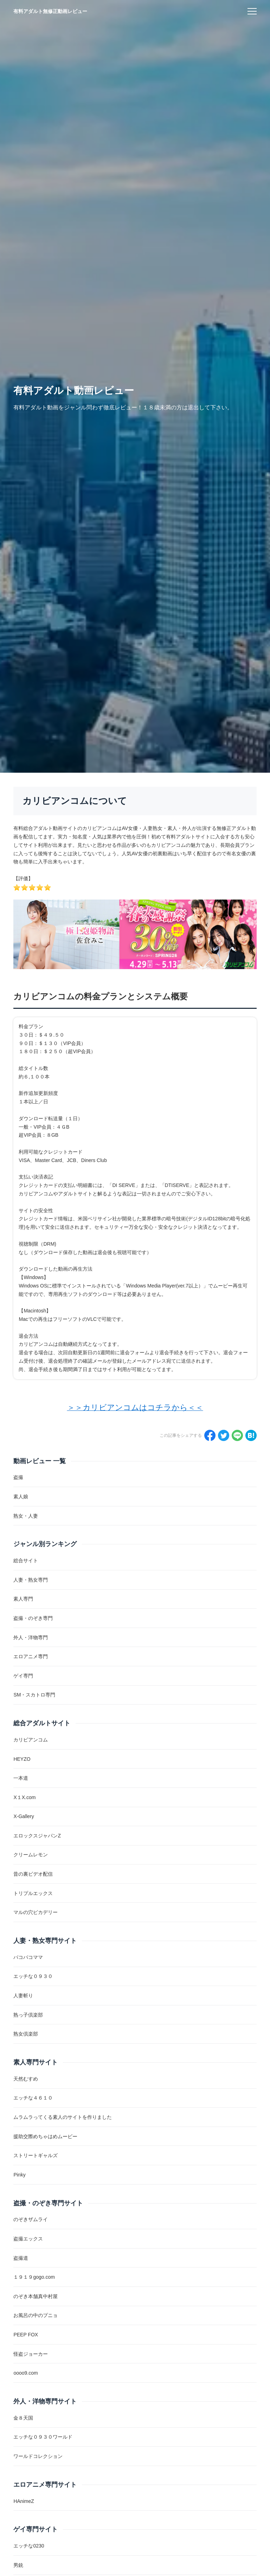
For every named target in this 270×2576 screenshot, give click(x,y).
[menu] (252, 11)
